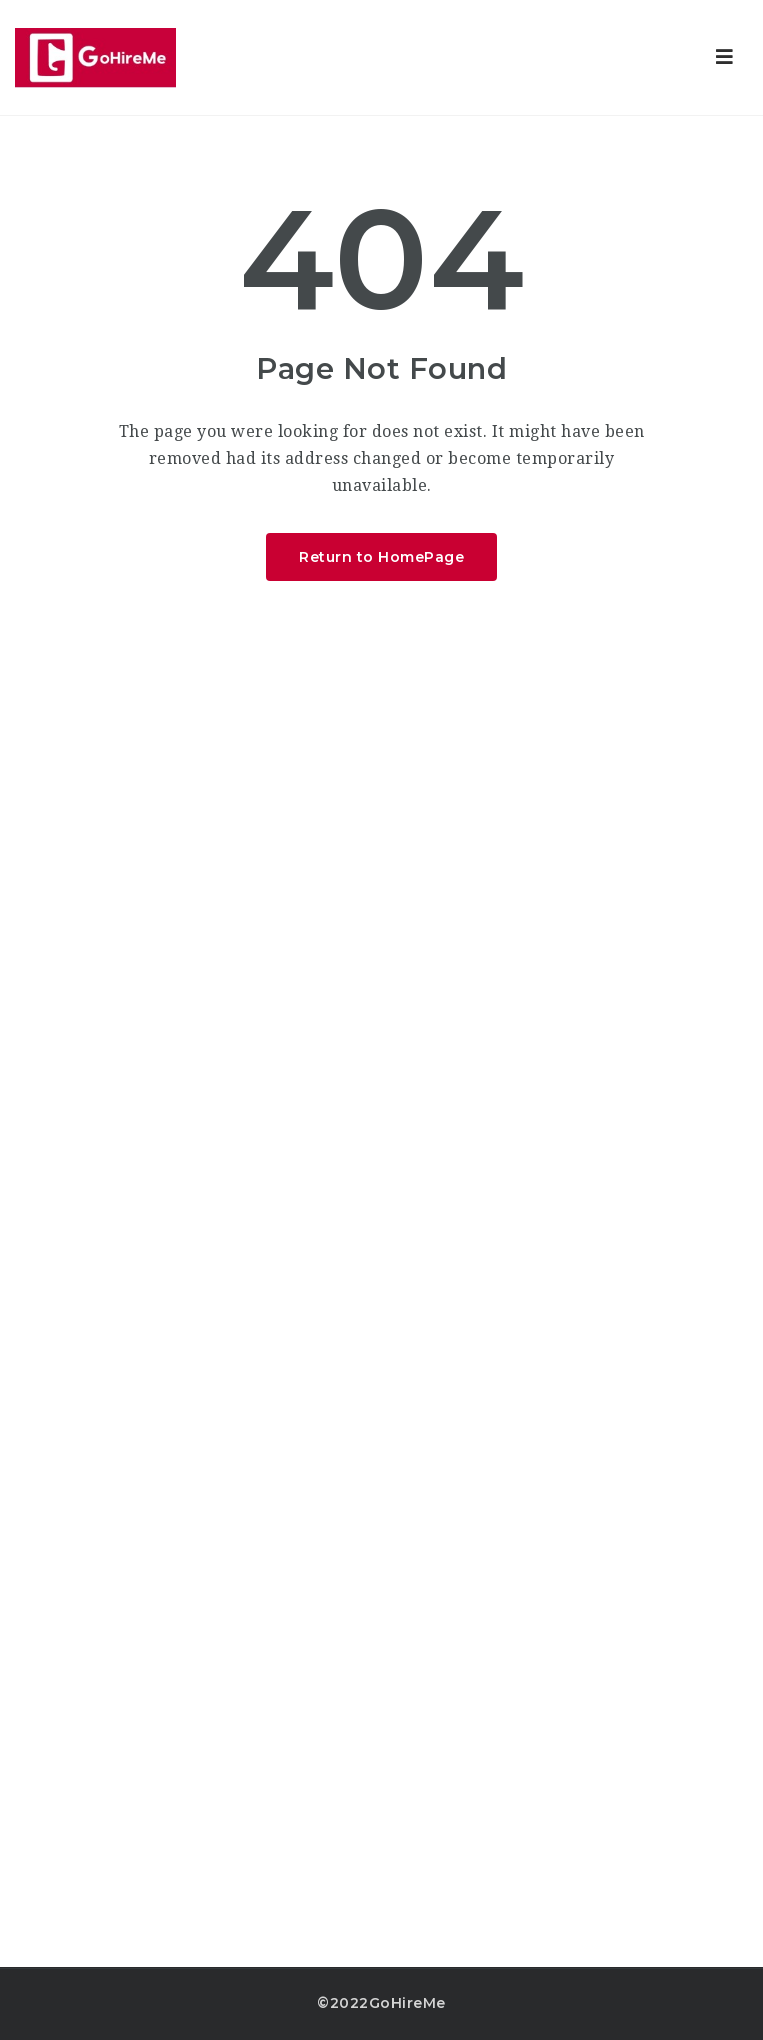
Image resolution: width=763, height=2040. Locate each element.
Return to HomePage (381, 557)
